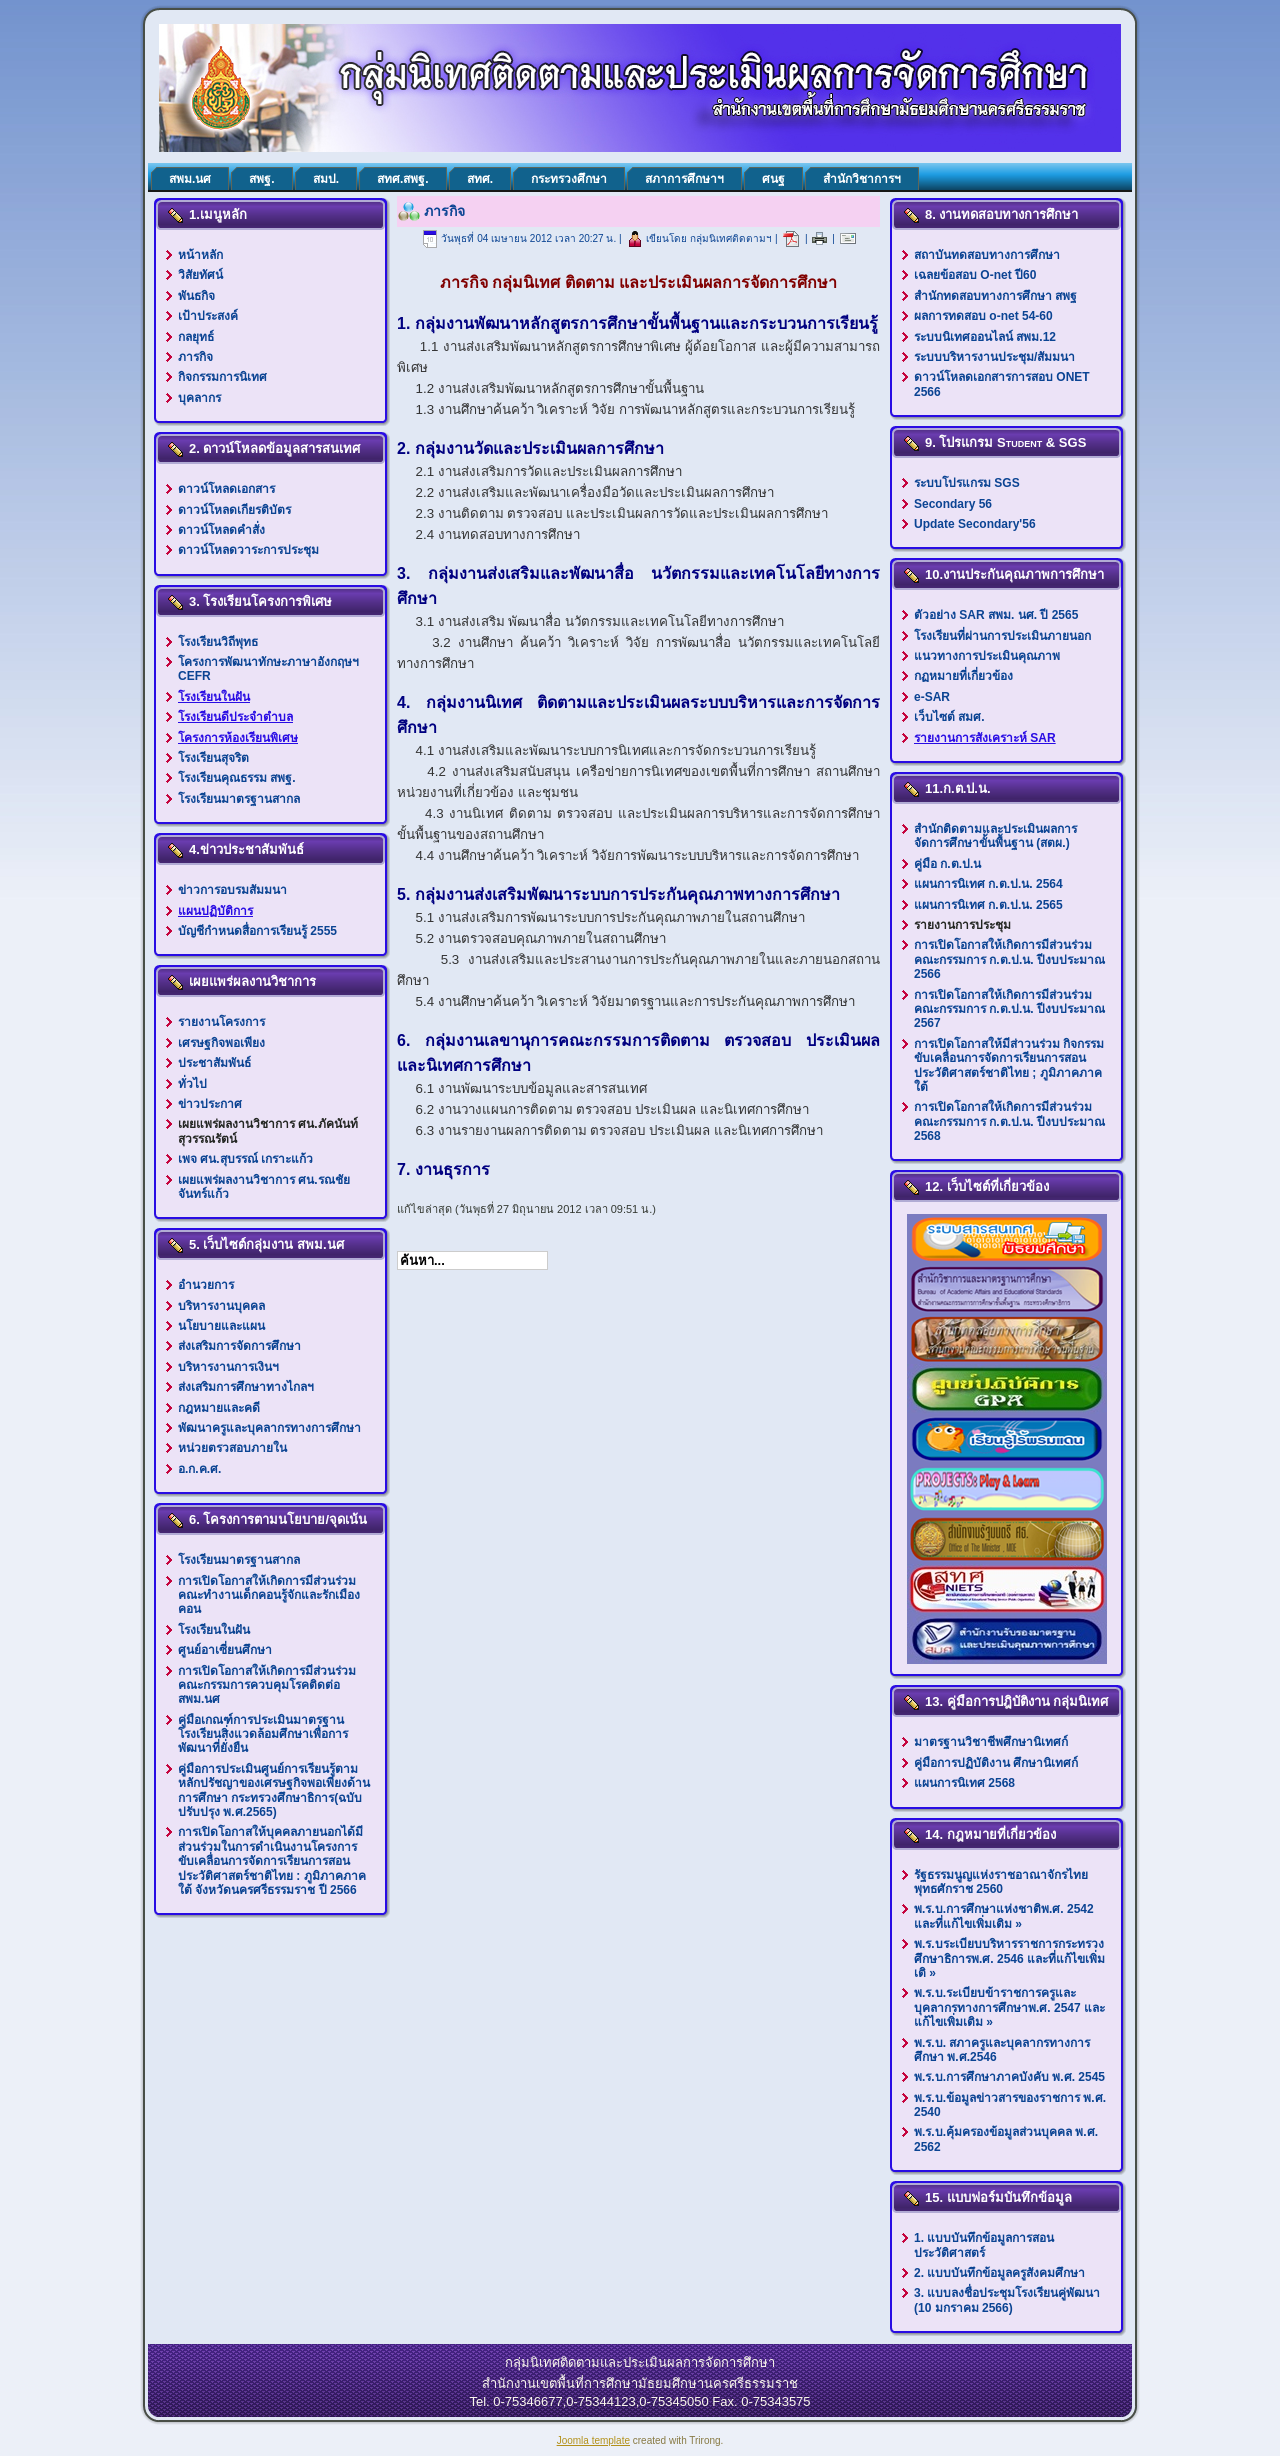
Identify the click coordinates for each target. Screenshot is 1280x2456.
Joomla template (593, 2440)
